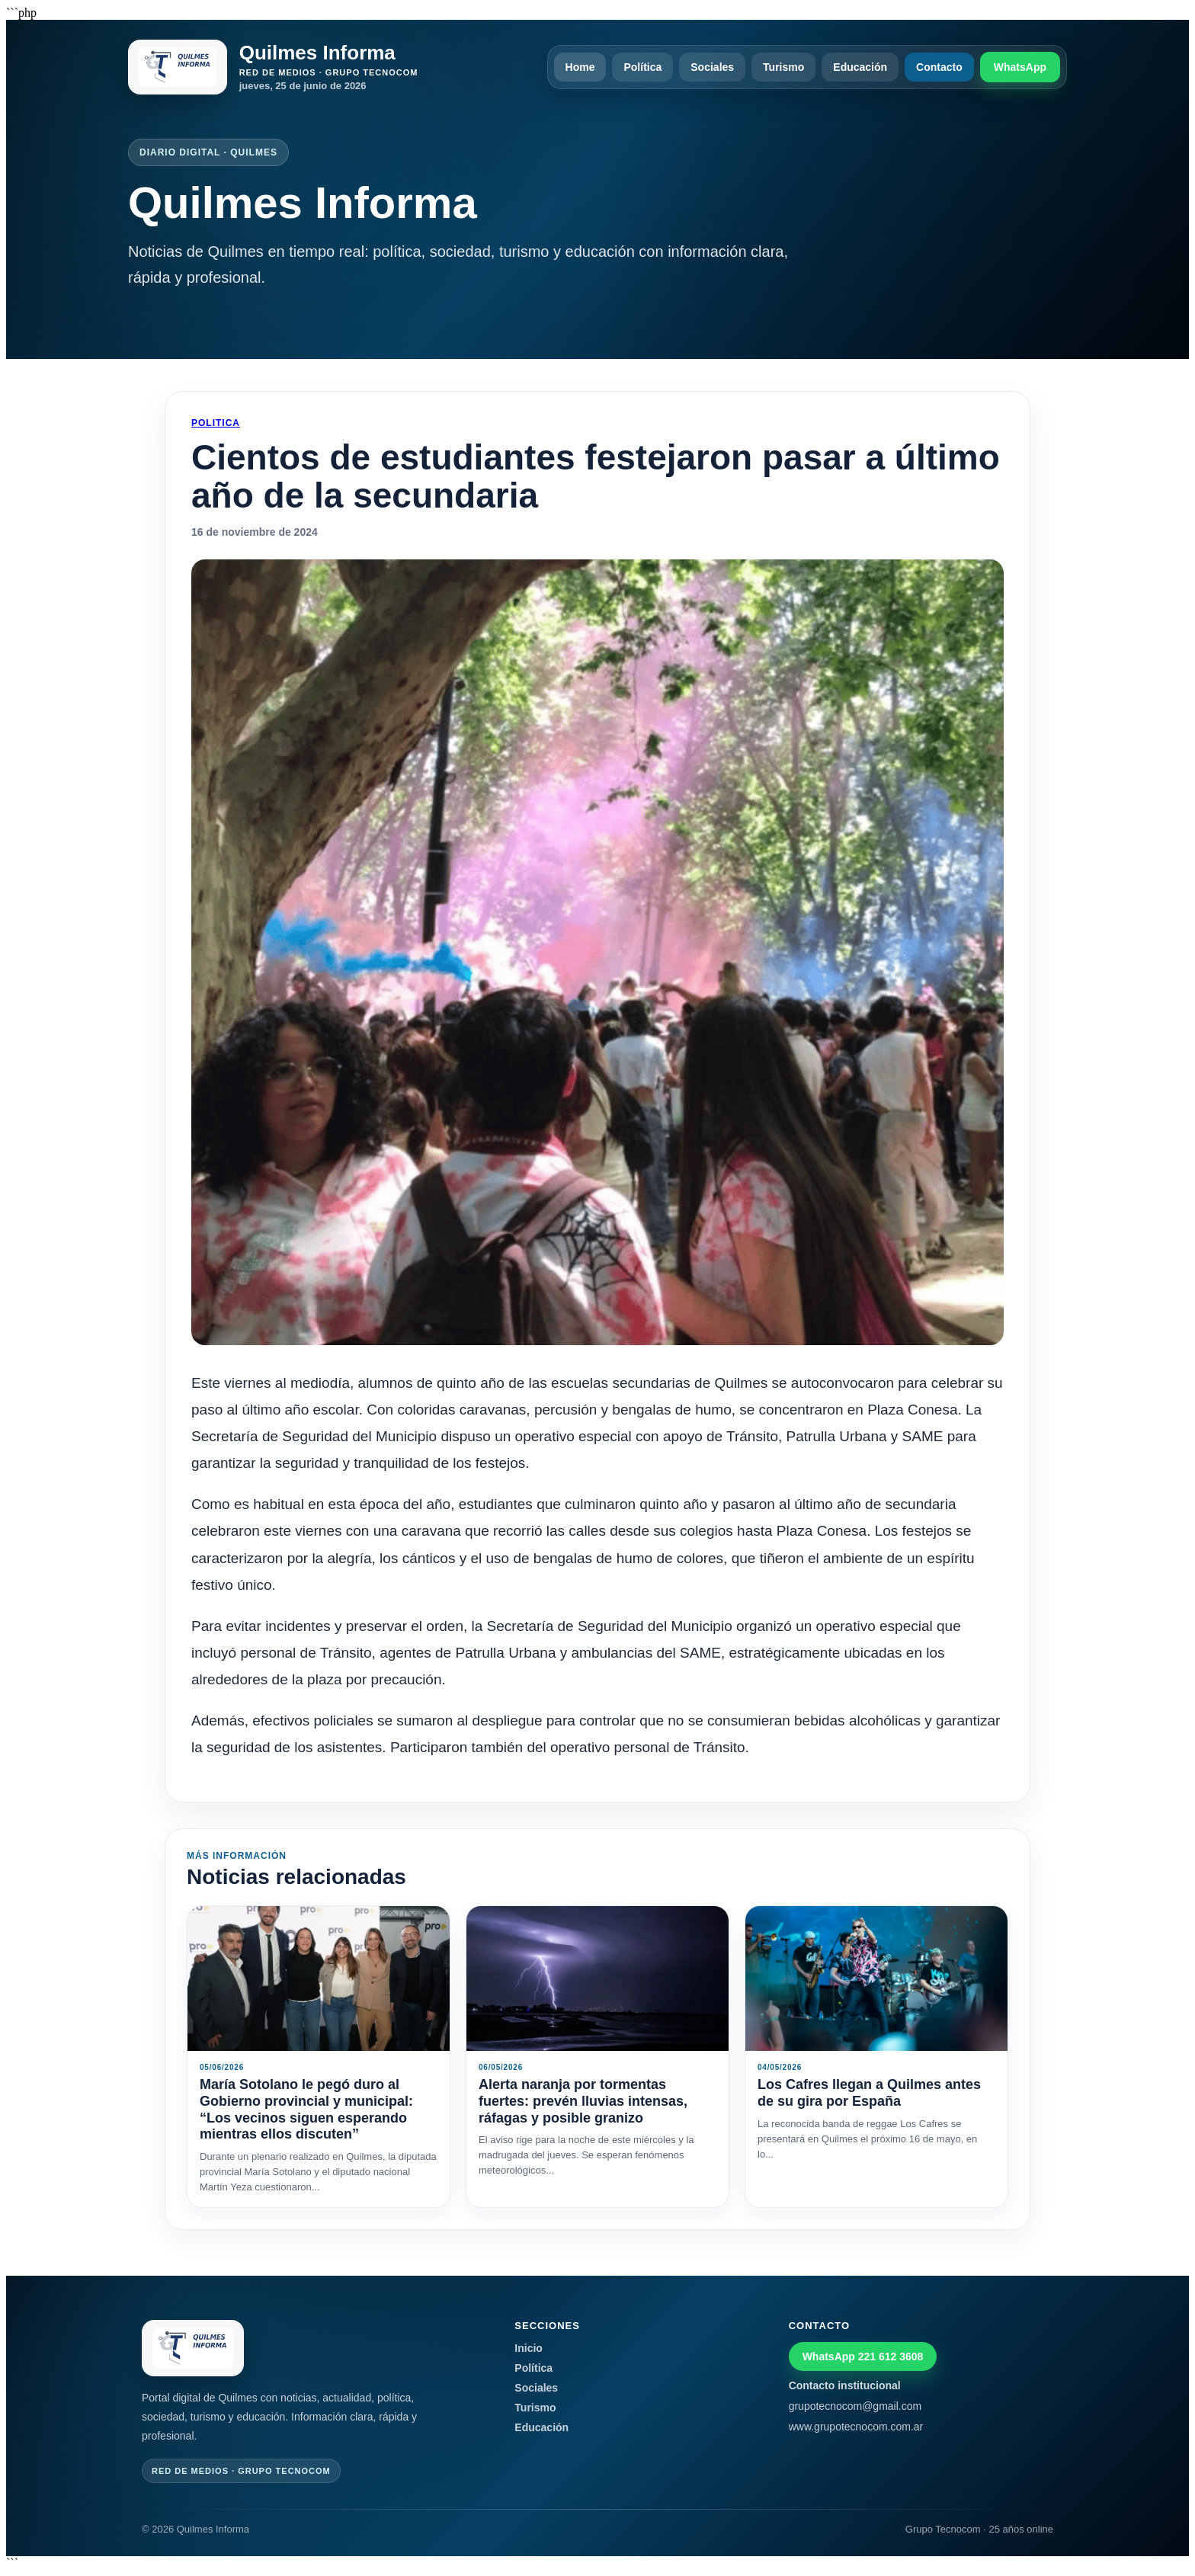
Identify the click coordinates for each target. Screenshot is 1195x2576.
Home (580, 67)
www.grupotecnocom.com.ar (856, 2427)
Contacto (939, 67)
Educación (860, 67)
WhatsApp (1020, 67)
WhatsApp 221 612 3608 (863, 2356)
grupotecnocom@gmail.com (855, 2406)
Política (642, 67)
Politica (215, 423)
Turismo (783, 67)
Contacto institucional (845, 2385)
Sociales (712, 67)
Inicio (528, 2348)
